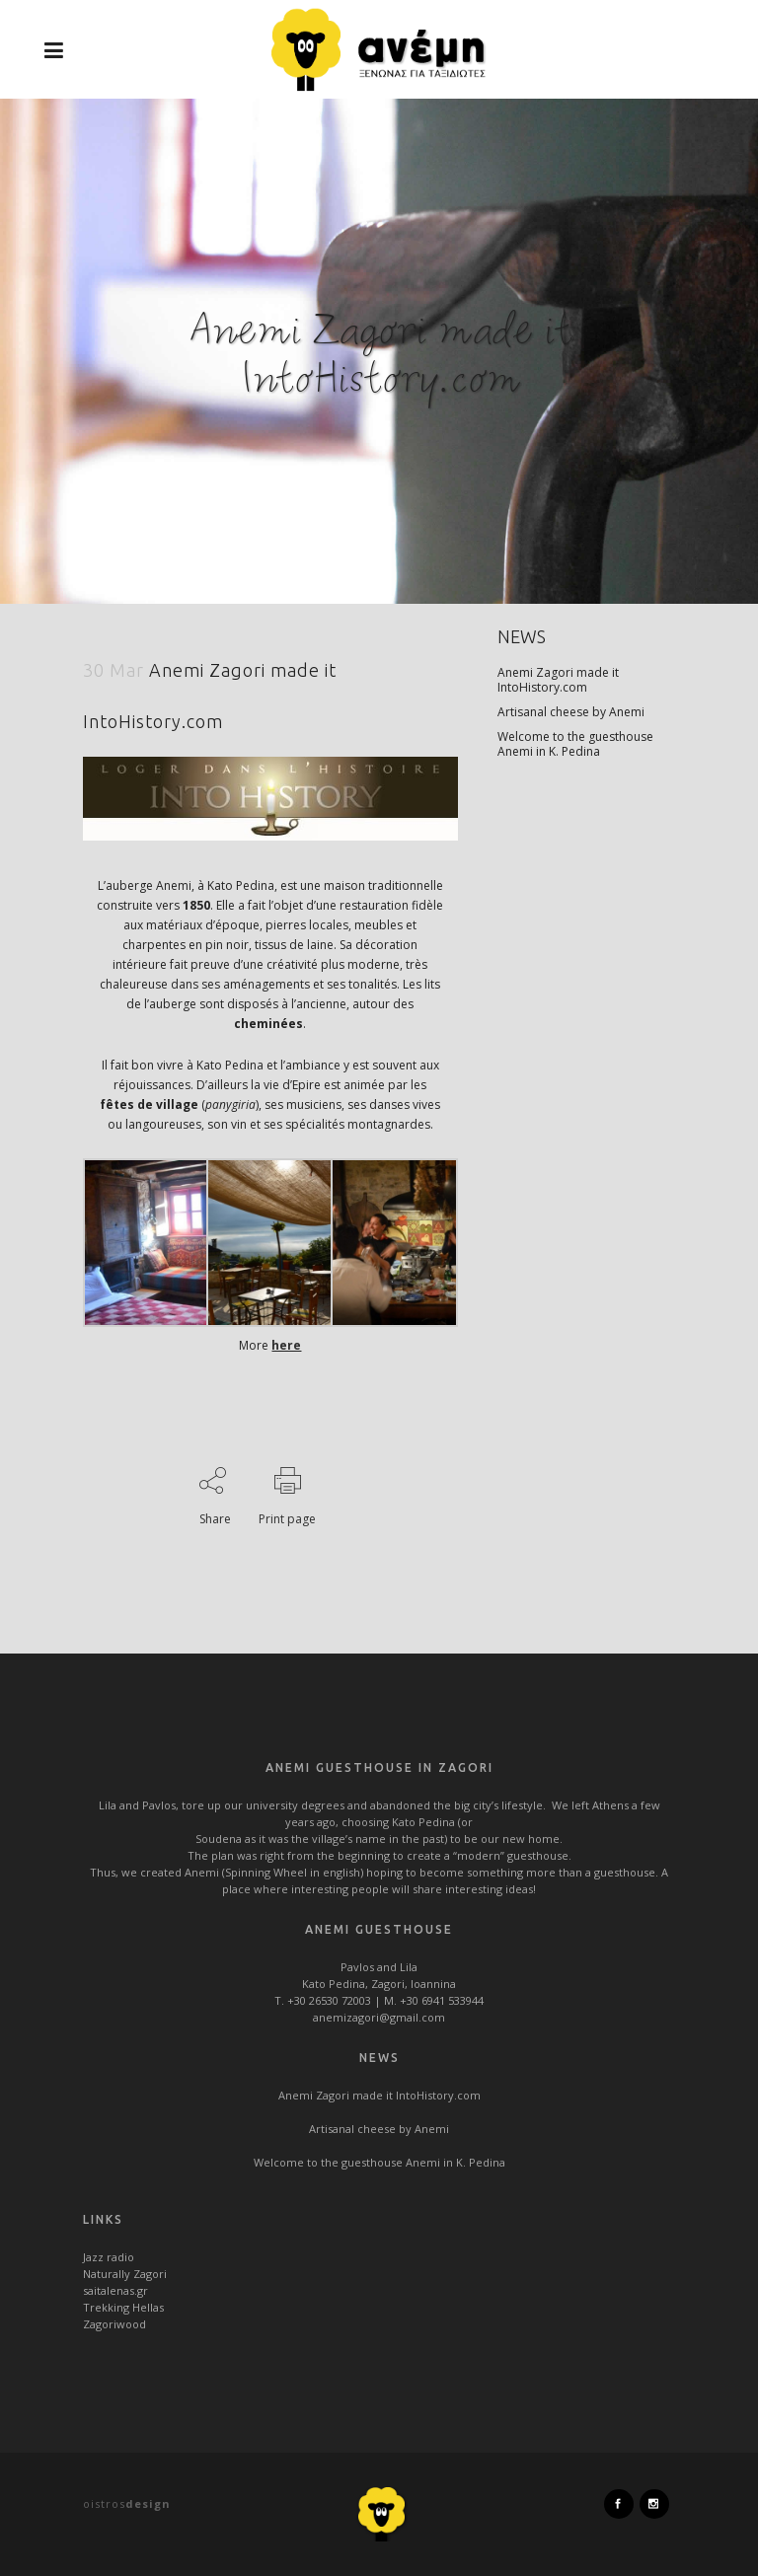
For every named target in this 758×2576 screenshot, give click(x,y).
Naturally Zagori (125, 2273)
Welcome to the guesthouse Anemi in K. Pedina (575, 744)
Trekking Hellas (123, 2307)
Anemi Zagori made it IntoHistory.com (558, 680)
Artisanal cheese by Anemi (570, 711)
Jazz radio (108, 2256)
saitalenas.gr (115, 2290)
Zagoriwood (114, 2324)
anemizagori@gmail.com (379, 2017)
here (286, 1345)
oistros (127, 2503)
